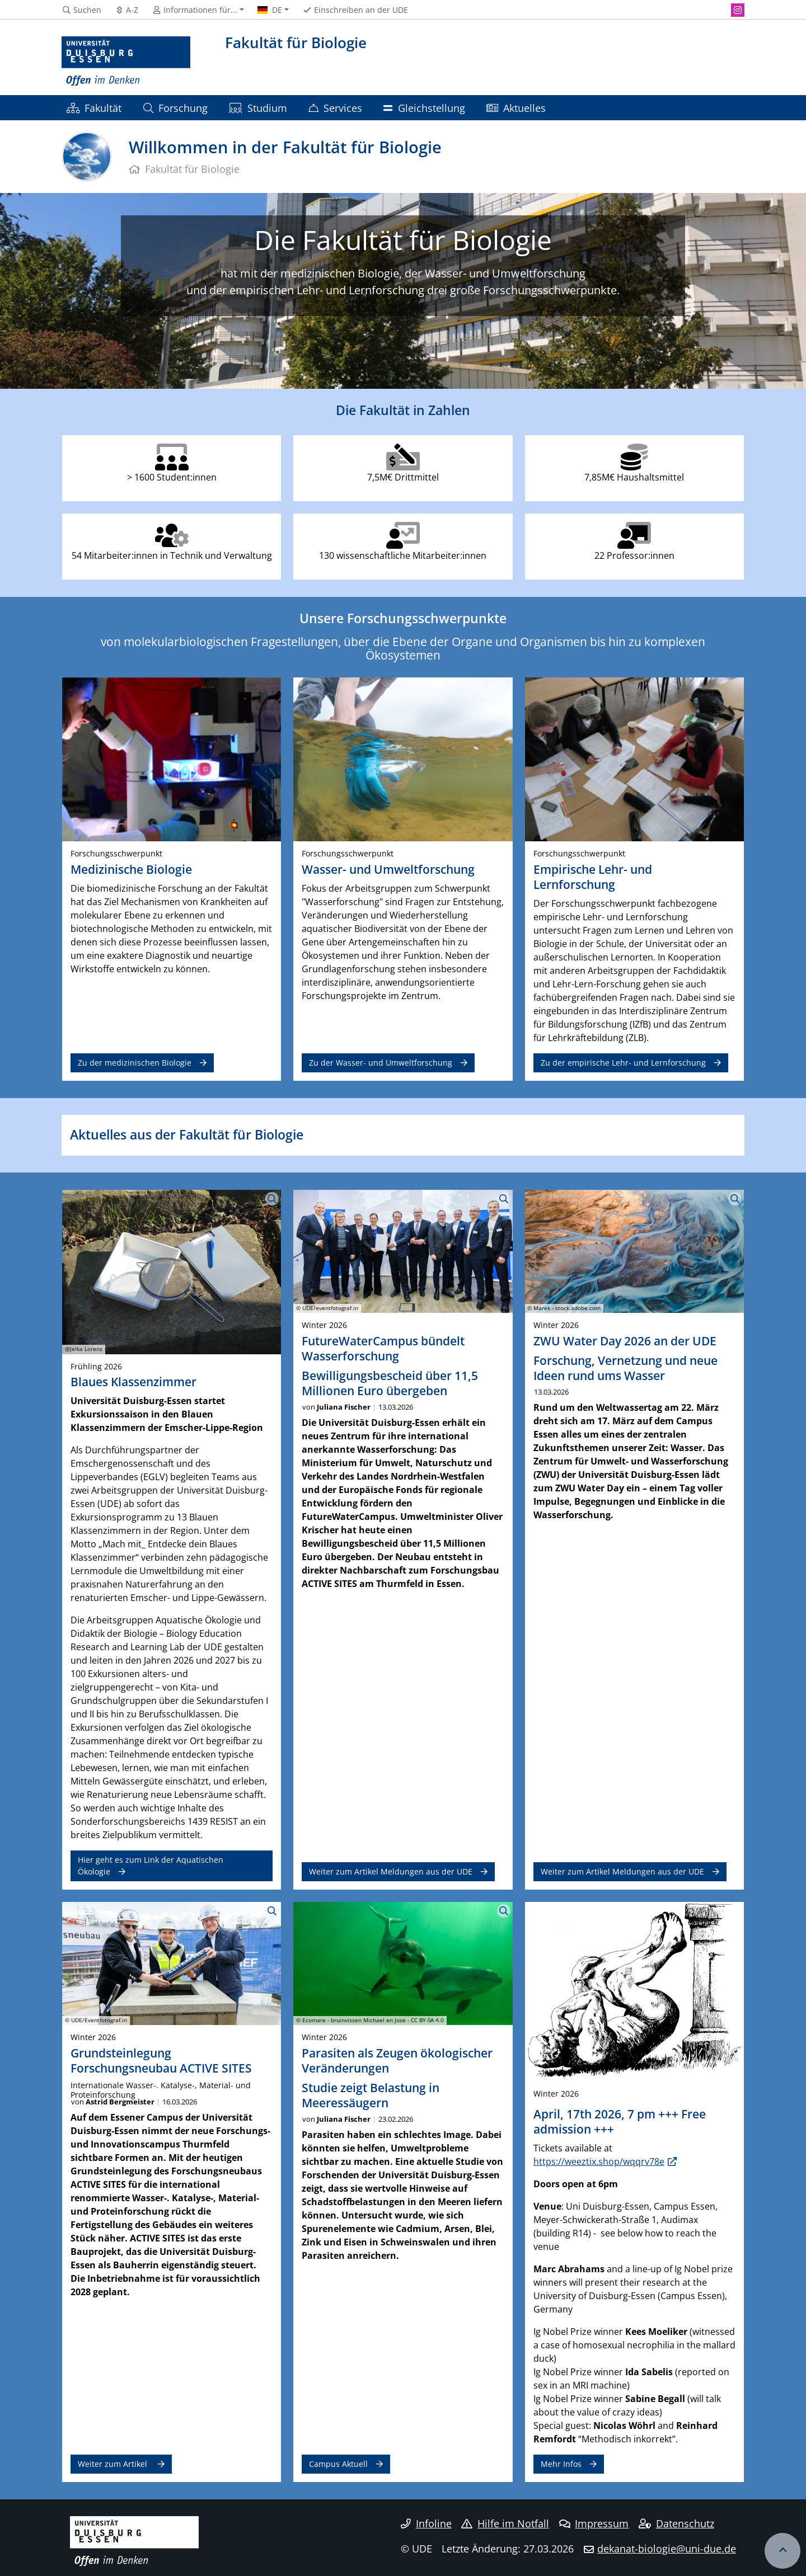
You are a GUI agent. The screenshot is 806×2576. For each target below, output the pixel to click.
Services (335, 108)
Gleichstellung (424, 108)
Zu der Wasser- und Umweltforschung (380, 1062)
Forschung (175, 108)
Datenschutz (676, 2523)
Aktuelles (516, 108)
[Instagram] (737, 10)
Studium (258, 108)
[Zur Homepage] (126, 61)
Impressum (594, 2523)
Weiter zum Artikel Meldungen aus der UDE (390, 1871)
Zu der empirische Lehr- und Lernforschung (623, 1062)
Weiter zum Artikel (113, 2464)
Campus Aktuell (338, 2464)
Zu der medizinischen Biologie (134, 1062)
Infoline (426, 2523)
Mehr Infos (561, 2464)
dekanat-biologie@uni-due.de (666, 2548)
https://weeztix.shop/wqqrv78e (598, 2161)
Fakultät (94, 108)
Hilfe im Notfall (505, 2523)
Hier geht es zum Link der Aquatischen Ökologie (150, 1865)
